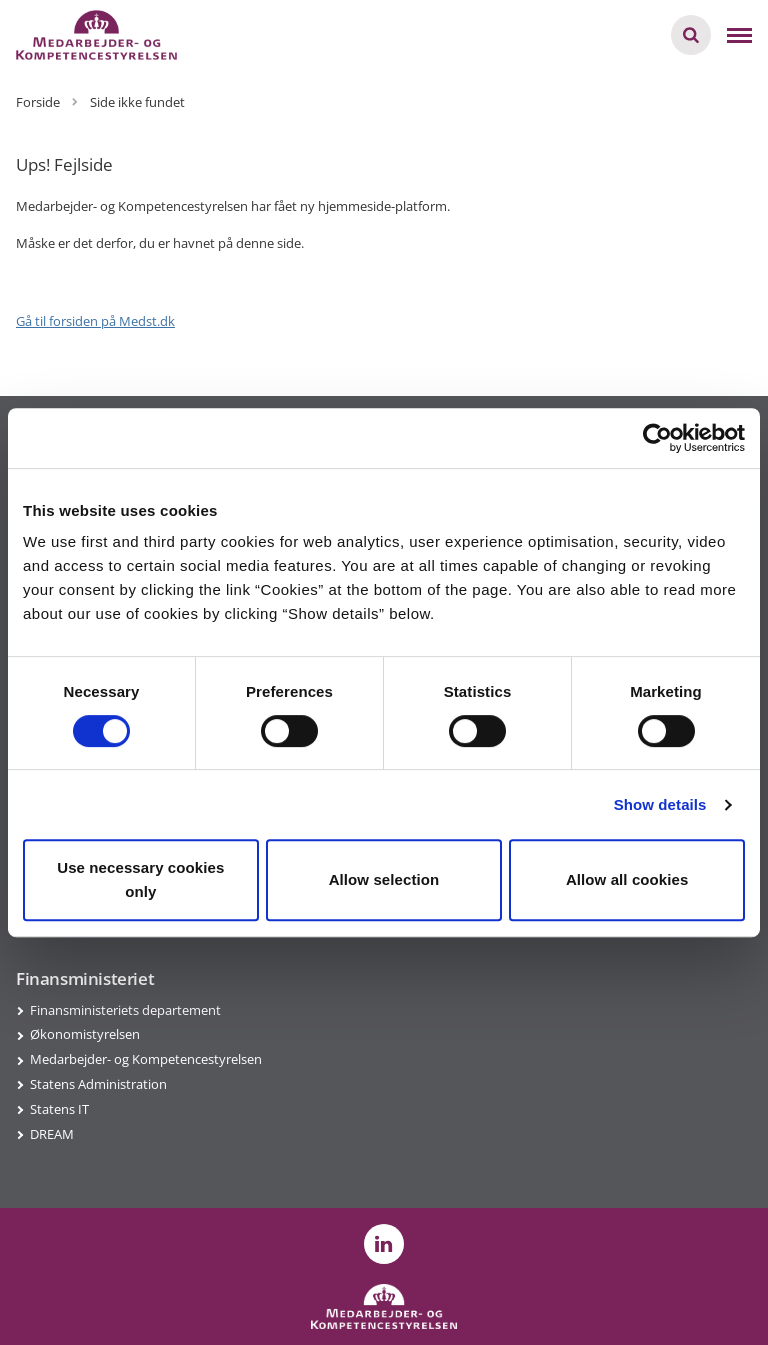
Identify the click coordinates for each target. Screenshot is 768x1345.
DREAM (52, 1134)
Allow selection (384, 879)
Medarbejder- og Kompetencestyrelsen (146, 1059)
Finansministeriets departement (125, 1010)
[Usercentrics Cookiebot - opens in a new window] (657, 438)
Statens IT (59, 1109)
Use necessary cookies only (140, 879)
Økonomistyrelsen (85, 1034)
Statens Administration (98, 1084)
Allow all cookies (627, 879)
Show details (660, 804)
